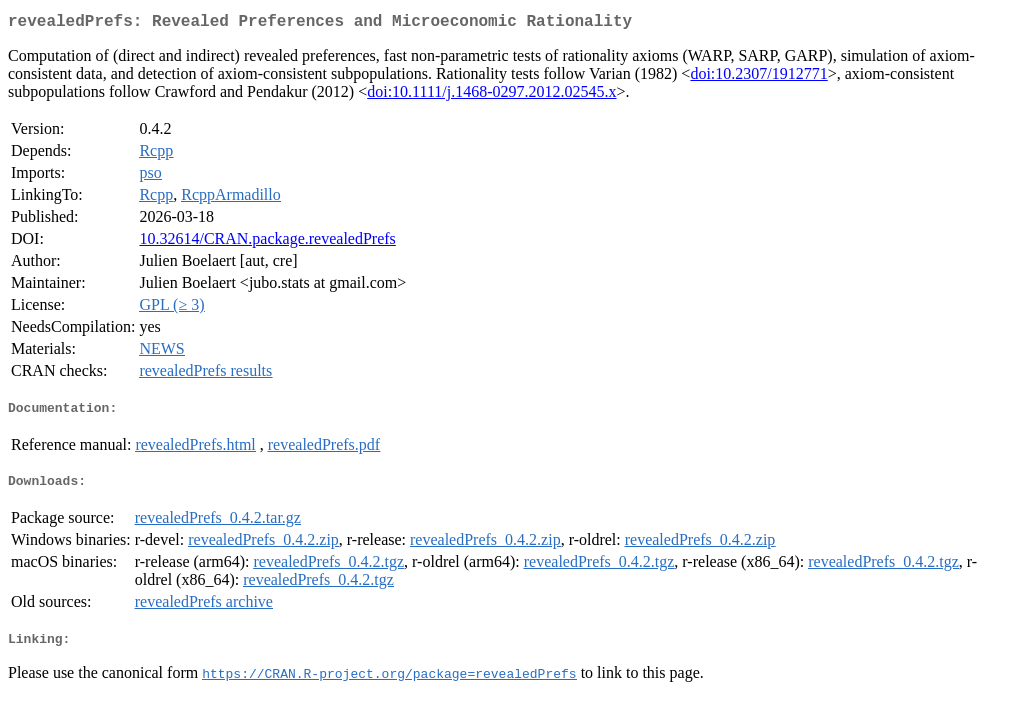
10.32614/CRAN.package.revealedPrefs (267, 242)
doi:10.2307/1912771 (758, 77)
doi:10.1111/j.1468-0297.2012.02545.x (491, 95)
